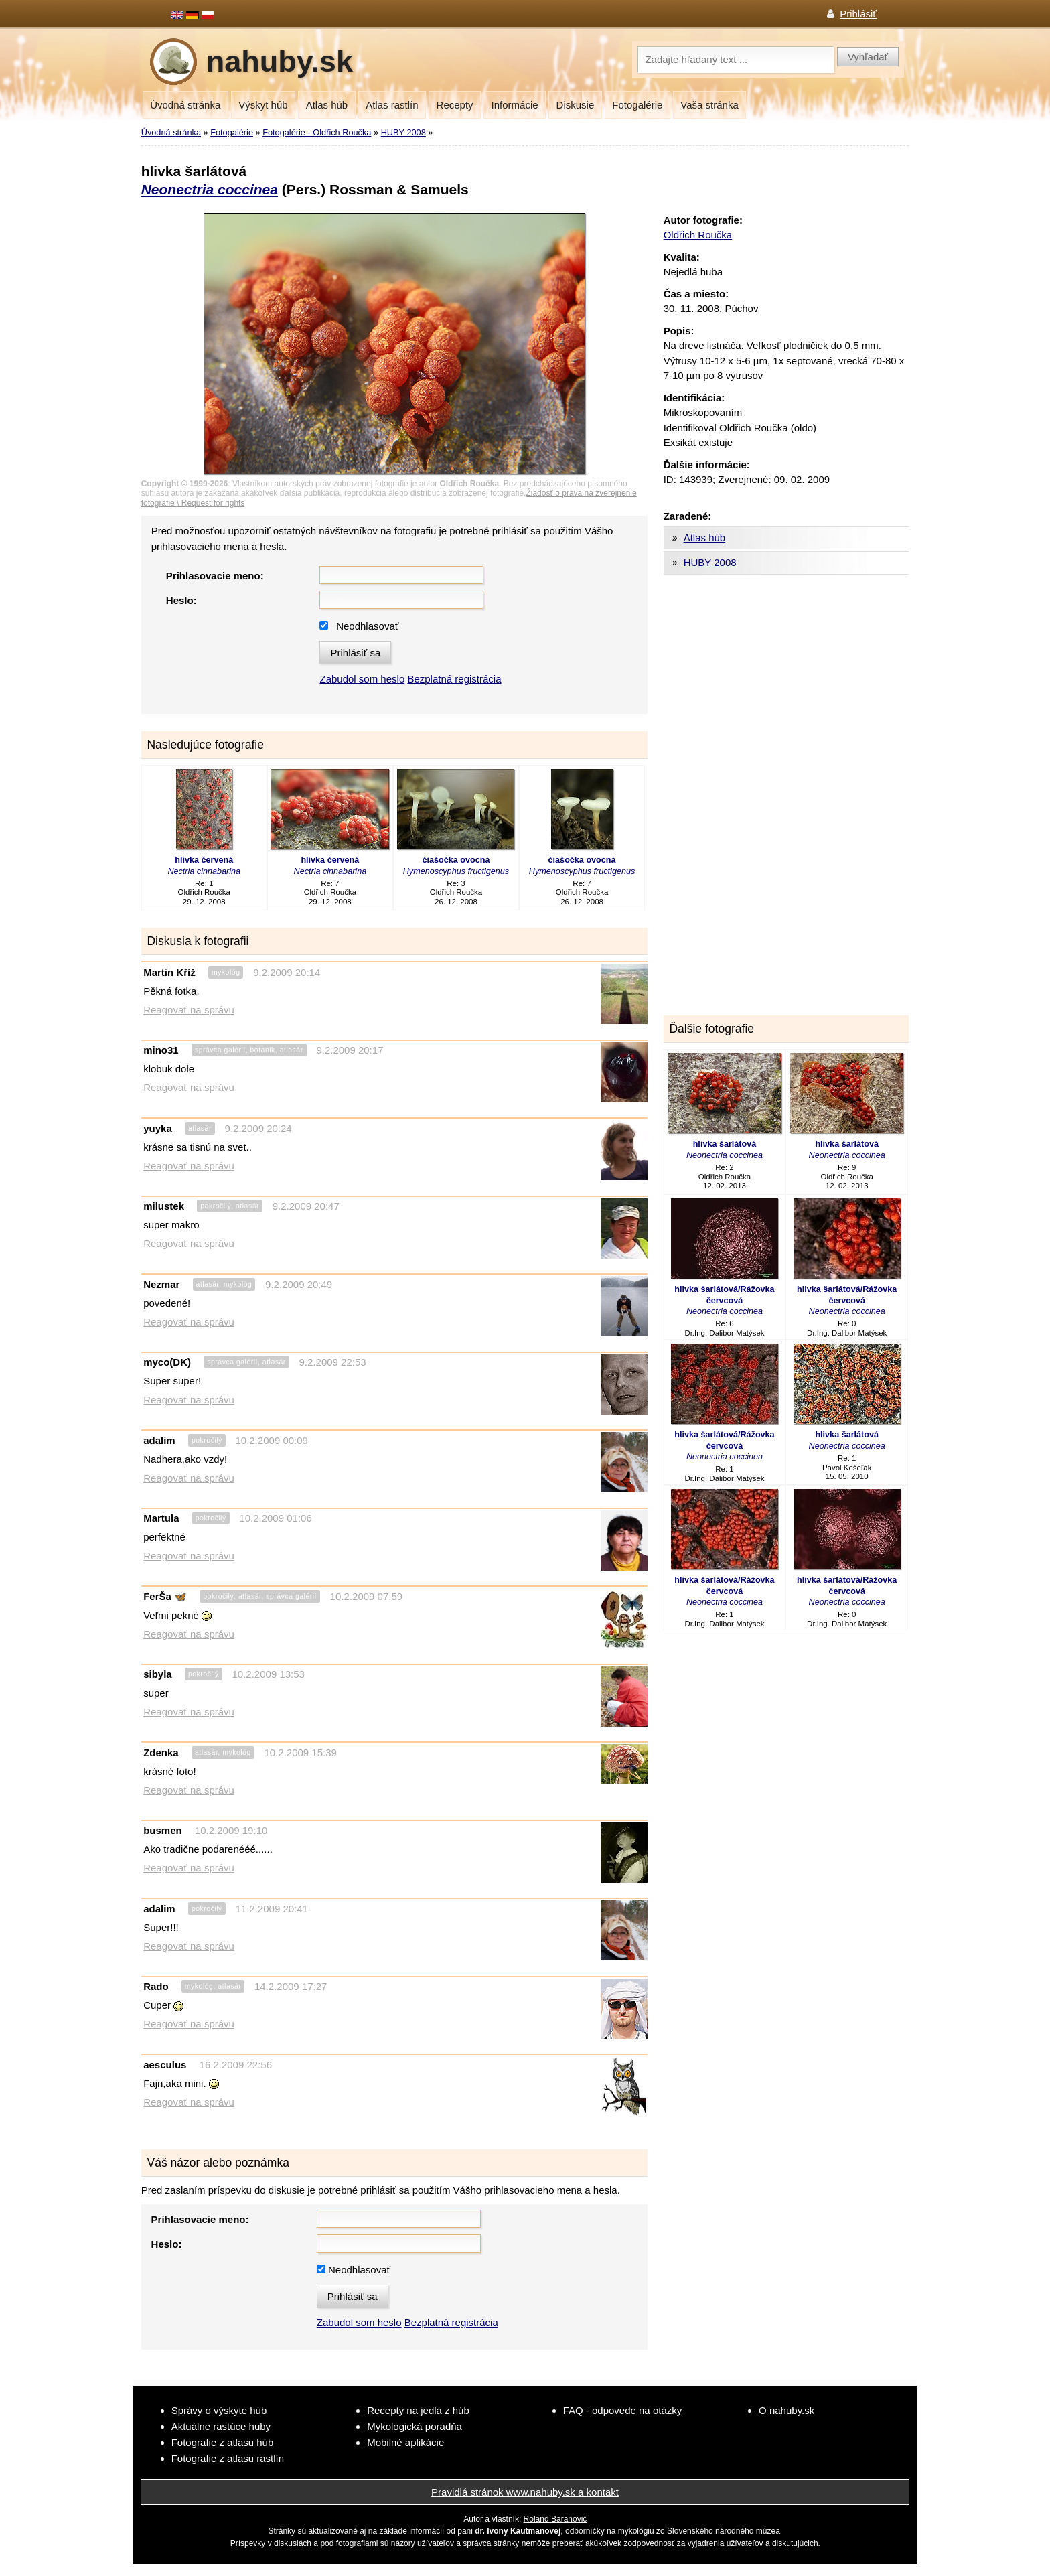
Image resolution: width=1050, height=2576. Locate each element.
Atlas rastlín (392, 105)
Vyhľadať (868, 56)
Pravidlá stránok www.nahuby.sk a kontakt (525, 2492)
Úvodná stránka (185, 105)
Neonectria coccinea (209, 189)
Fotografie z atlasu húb (222, 2442)
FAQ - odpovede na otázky (622, 2410)
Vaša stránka (709, 105)
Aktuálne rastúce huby (221, 2426)
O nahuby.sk (786, 2410)
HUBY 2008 (403, 132)
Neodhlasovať (367, 626)
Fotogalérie (637, 105)
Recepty (455, 105)
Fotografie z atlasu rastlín (227, 2458)
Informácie (515, 105)
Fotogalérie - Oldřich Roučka (316, 132)
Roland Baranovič (555, 2519)
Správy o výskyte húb (219, 2410)
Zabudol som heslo (361, 679)
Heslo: (181, 600)
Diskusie (575, 105)
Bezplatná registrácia (454, 679)
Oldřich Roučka (698, 234)
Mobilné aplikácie (405, 2442)
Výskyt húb (262, 105)
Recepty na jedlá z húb (418, 2410)
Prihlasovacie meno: (215, 575)
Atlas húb (327, 105)
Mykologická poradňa (414, 2426)
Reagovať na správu (188, 1009)
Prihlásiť (858, 13)
